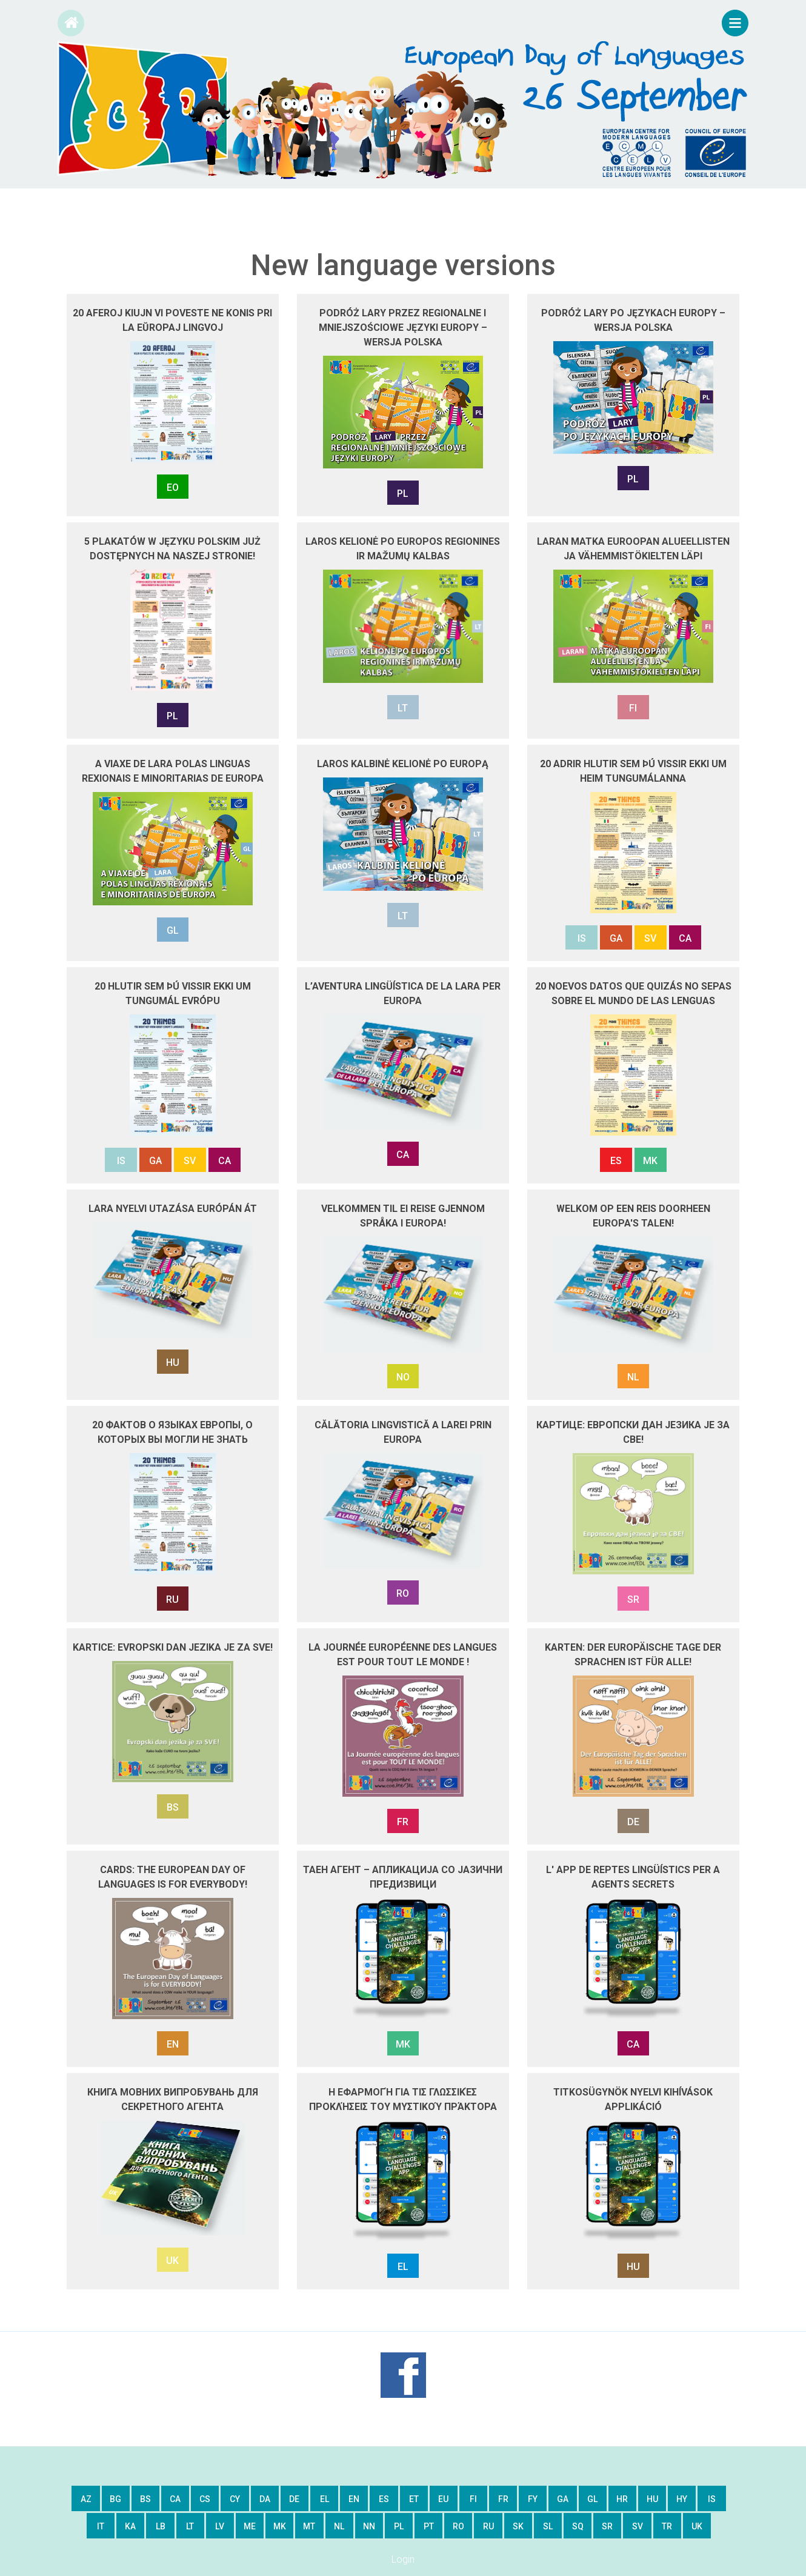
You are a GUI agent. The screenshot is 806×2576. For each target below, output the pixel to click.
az (86, 2499)
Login (403, 2559)
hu (652, 2499)
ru (488, 2526)
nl (339, 2526)
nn (369, 2526)
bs (145, 2499)
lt (190, 2526)
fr (503, 2499)
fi (473, 2499)
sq (578, 2526)
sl (548, 2526)
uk (696, 2526)
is (712, 2499)
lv (219, 2526)
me (250, 2526)
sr (607, 2526)
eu (443, 2499)
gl (592, 2499)
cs (204, 2499)
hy (681, 2499)
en (353, 2499)
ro (458, 2526)
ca (175, 2499)
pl (399, 2526)
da (264, 2499)
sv (637, 2526)
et (414, 2499)
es (384, 2499)
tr (667, 2526)
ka (130, 2526)
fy (533, 2499)
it (100, 2526)
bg (115, 2499)
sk (518, 2526)
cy (235, 2499)
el (324, 2499)
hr (622, 2499)
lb (160, 2526)
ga (562, 2499)
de (294, 2499)
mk (279, 2526)
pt (429, 2526)
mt (309, 2526)
